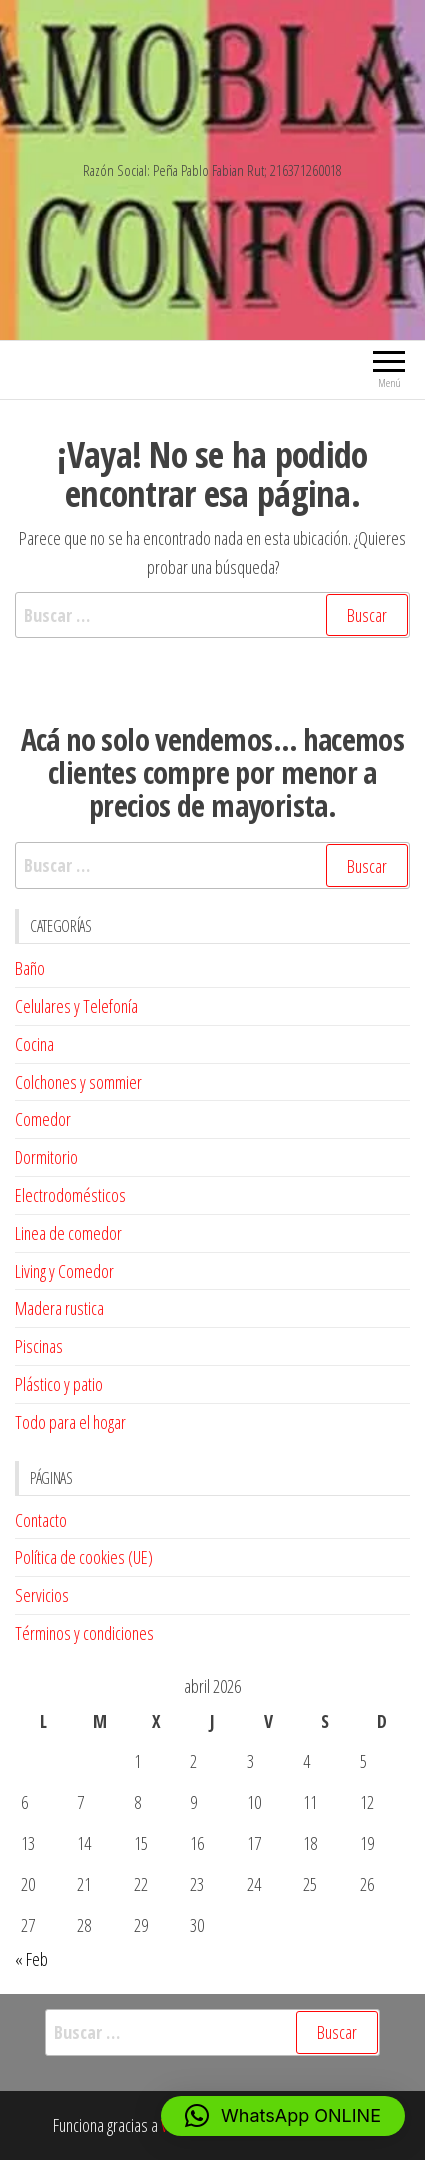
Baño (30, 968)
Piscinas (39, 1346)
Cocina (34, 1044)
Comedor (43, 1119)
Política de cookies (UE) (84, 1557)
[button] (283, 2116)
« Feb (31, 1959)
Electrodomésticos (70, 1195)
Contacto (41, 1520)
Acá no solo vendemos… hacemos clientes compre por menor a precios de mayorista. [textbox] (213, 772)
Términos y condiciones (84, 1633)
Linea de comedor (68, 1233)
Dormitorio (46, 1157)
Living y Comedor (64, 1271)
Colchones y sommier (78, 1082)
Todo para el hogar (70, 1422)
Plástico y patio (59, 1384)
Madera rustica (59, 1308)
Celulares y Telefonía (76, 1006)
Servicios (42, 1595)
